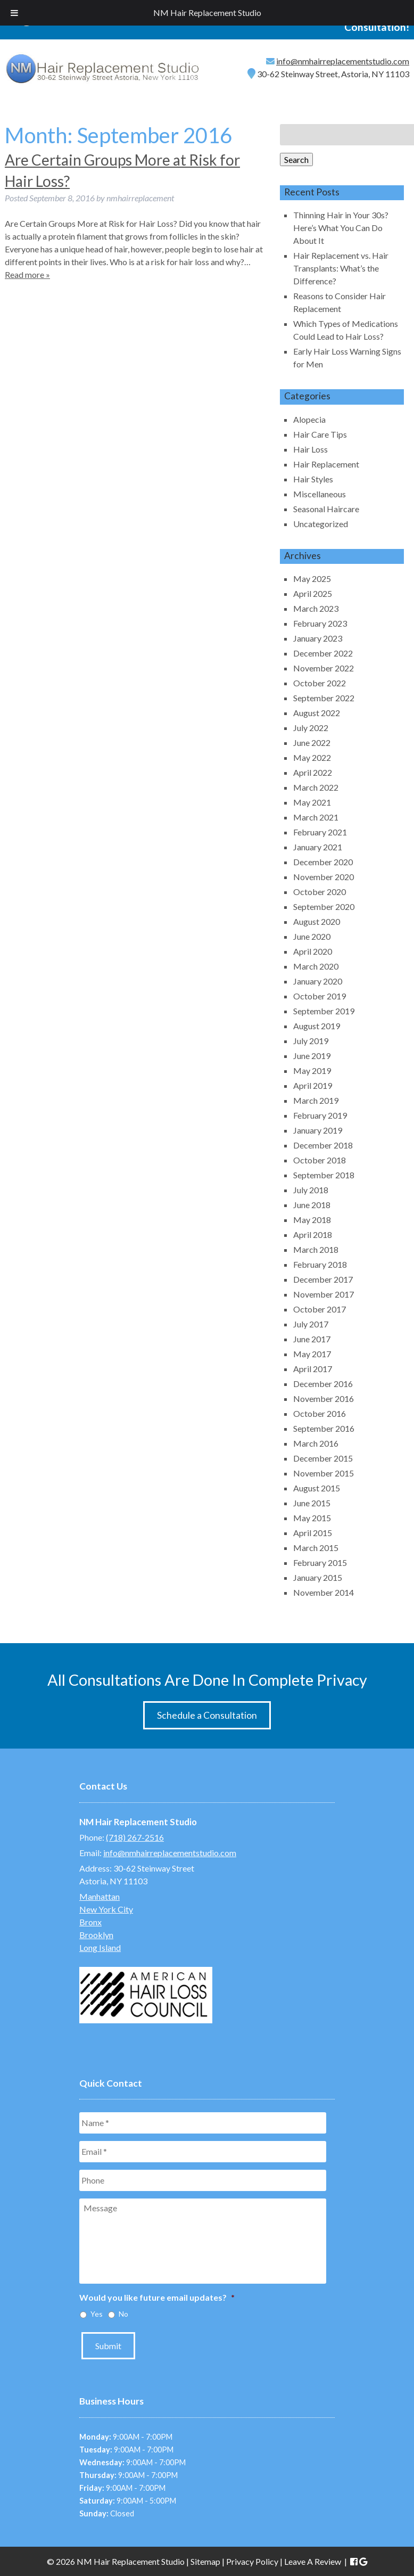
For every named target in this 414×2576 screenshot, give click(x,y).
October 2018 (319, 1160)
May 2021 (312, 802)
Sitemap (205, 2561)
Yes (96, 2313)
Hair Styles (313, 479)
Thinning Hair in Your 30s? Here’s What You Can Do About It (340, 227)
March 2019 (315, 1100)
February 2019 (320, 1115)
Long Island (100, 1947)
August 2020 (316, 921)
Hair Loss (310, 449)
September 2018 (323, 1175)
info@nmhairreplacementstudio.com (342, 61)
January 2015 (317, 1577)
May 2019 (312, 1070)
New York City (106, 1909)
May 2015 (312, 1518)
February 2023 (320, 623)
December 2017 (323, 1279)
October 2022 (319, 683)
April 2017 (312, 1369)
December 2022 (323, 653)
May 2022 (312, 757)
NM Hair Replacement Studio (207, 12)
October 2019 (319, 996)
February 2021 (320, 832)
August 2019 (316, 1026)
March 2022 (315, 787)
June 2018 (311, 1205)
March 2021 (315, 817)
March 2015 (315, 1548)
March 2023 (315, 608)
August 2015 (316, 1488)
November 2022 (323, 668)
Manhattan (99, 1896)
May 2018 (312, 1220)
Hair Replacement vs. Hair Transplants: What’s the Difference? (340, 268)
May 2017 (312, 1354)
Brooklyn (96, 1935)
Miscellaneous (319, 494)
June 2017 (311, 1339)
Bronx (90, 1922)
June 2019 (311, 1056)
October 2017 (319, 1309)
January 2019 (317, 1130)
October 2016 (319, 1413)
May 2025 (312, 578)
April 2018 (312, 1234)
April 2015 (312, 1533)
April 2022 (312, 772)
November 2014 (323, 1592)
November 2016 (323, 1398)
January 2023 (317, 638)
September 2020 (323, 906)
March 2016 (315, 1443)
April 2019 (312, 1085)
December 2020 (323, 862)
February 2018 (320, 1264)
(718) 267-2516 (135, 1837)
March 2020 (315, 966)
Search (296, 159)
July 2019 (310, 1041)
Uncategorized (320, 524)
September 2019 (323, 1011)
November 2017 (323, 1294)
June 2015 (311, 1503)
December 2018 (323, 1145)
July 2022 (310, 728)
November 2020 (323, 877)
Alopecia (309, 419)
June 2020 (311, 936)
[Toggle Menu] (14, 13)
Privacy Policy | (255, 2561)
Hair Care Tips (320, 434)
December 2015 (323, 1458)
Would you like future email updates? (157, 2297)
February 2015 (320, 1562)
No (123, 2313)
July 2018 (310, 1190)
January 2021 (317, 847)
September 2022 (323, 698)
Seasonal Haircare (326, 509)
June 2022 (311, 742)
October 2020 (319, 892)
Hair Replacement (326, 464)
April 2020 (312, 951)
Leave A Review (312, 2561)
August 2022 (316, 713)
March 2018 (315, 1249)
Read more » (27, 274)
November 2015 (323, 1473)
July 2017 (310, 1324)
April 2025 (312, 593)
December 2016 (323, 1384)
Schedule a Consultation (207, 1715)
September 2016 (323, 1428)
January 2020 (317, 981)
